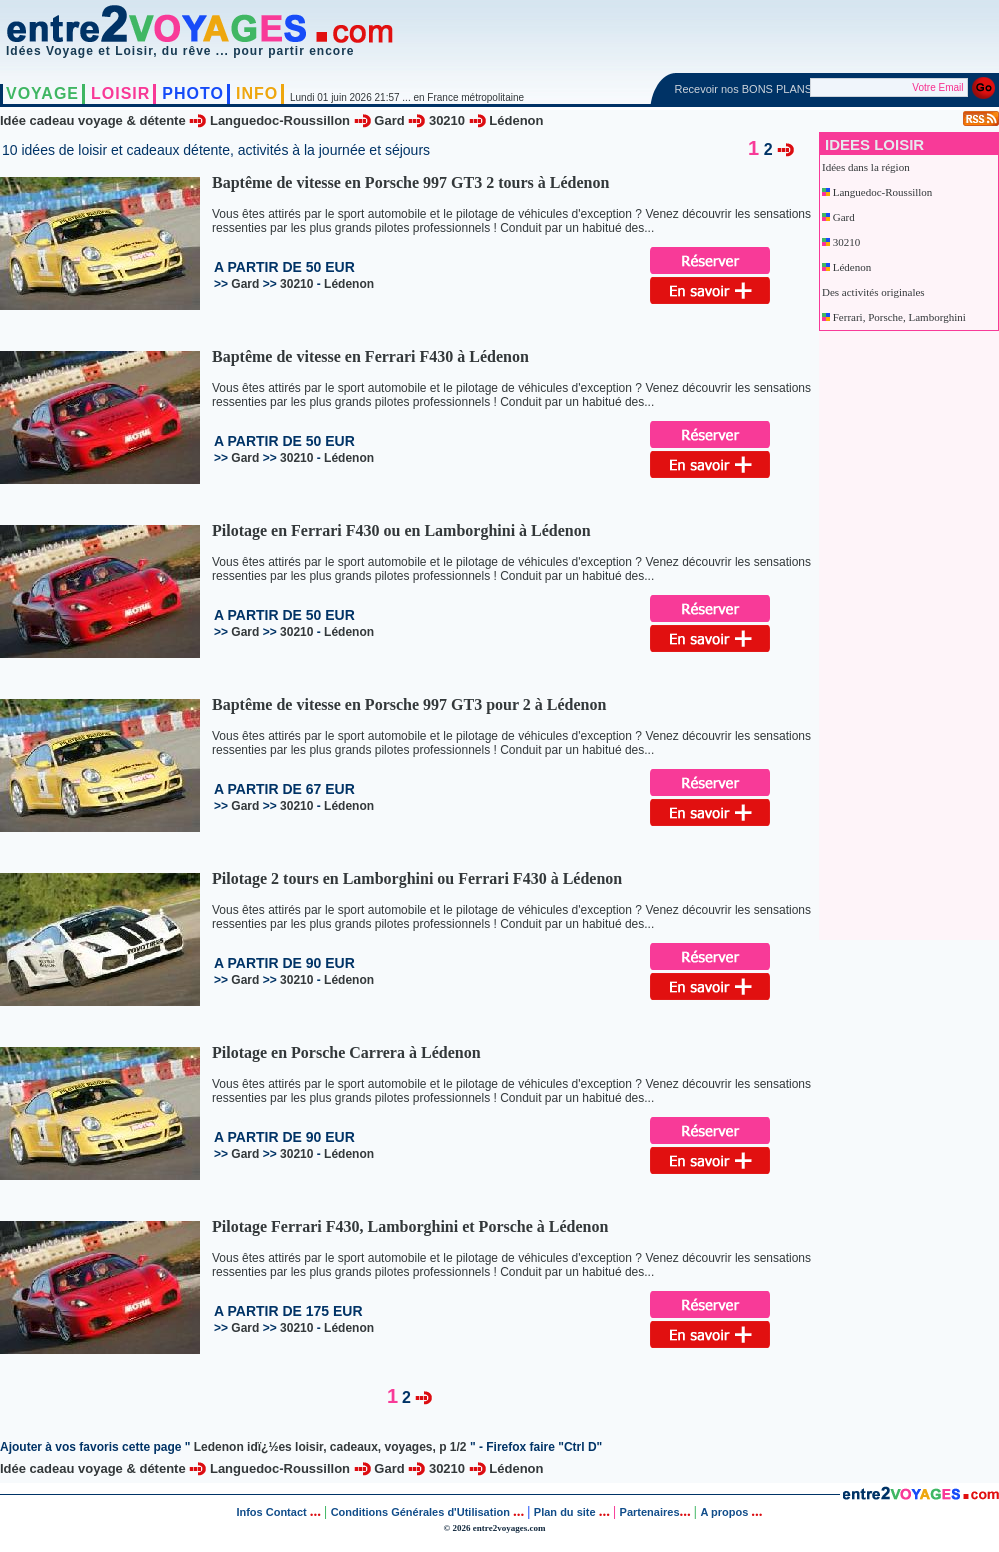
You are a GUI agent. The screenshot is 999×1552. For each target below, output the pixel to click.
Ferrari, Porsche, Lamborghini (899, 317)
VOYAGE (42, 93)
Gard (389, 120)
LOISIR (120, 93)
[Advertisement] (901, 631)
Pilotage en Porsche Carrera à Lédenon (346, 1052)
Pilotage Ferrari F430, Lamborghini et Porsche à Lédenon (410, 1226)
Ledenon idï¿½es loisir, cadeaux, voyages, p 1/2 (330, 1447)
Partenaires (650, 1512)
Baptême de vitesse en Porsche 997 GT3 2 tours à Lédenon (410, 182)
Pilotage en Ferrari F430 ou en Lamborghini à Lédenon (401, 530)
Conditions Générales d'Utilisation (420, 1512)
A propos (725, 1512)
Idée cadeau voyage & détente (93, 120)
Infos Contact (272, 1512)
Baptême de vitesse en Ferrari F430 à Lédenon (370, 356)
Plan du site (565, 1512)
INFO (257, 93)
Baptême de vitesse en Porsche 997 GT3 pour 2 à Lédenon (409, 704)
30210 (447, 120)
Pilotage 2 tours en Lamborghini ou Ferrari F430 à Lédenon (417, 878)
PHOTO (193, 93)
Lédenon (516, 120)
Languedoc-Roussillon (280, 120)
